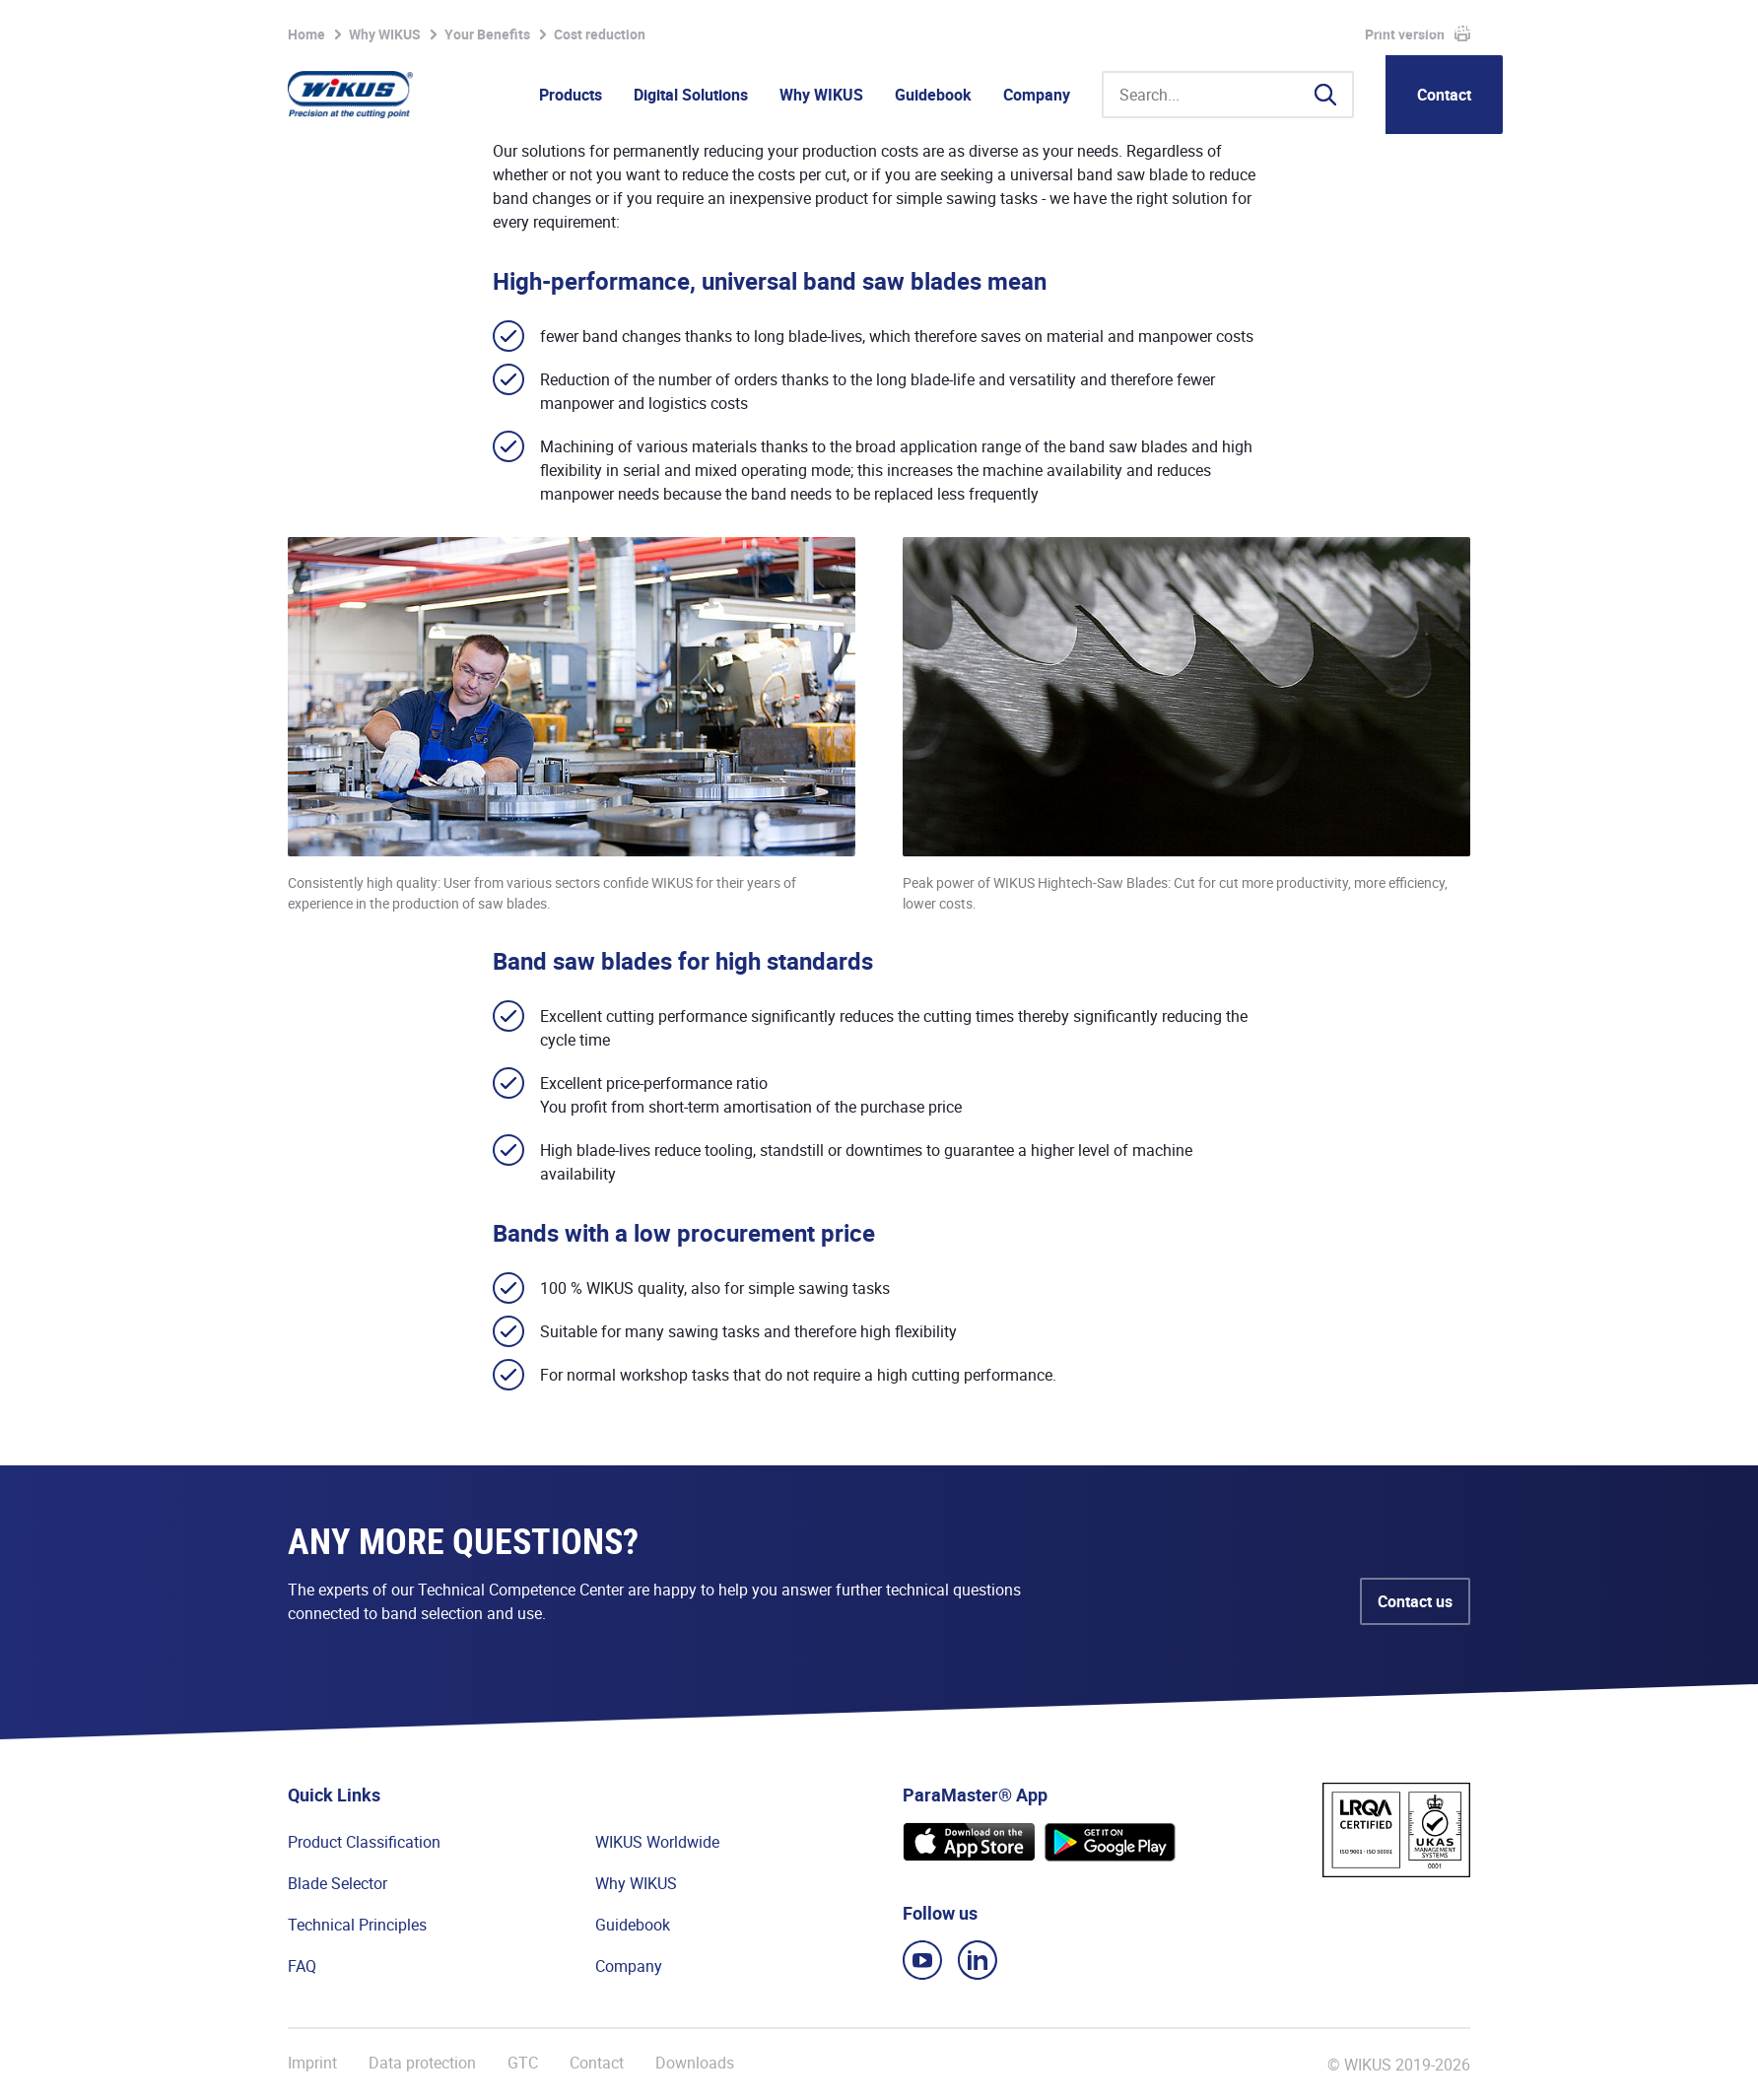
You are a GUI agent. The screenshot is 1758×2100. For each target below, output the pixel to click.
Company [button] (1036, 94)
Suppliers (1268, 27)
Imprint (312, 2063)
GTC (522, 2063)
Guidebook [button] (933, 94)
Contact (1444, 94)
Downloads (694, 2063)
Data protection (422, 2063)
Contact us (1415, 1601)
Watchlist (971, 27)
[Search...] (1228, 94)
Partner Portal (1081, 27)
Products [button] (570, 94)
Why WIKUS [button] (821, 94)
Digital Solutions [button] (691, 94)
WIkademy (1181, 27)
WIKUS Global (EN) (1437, 27)
